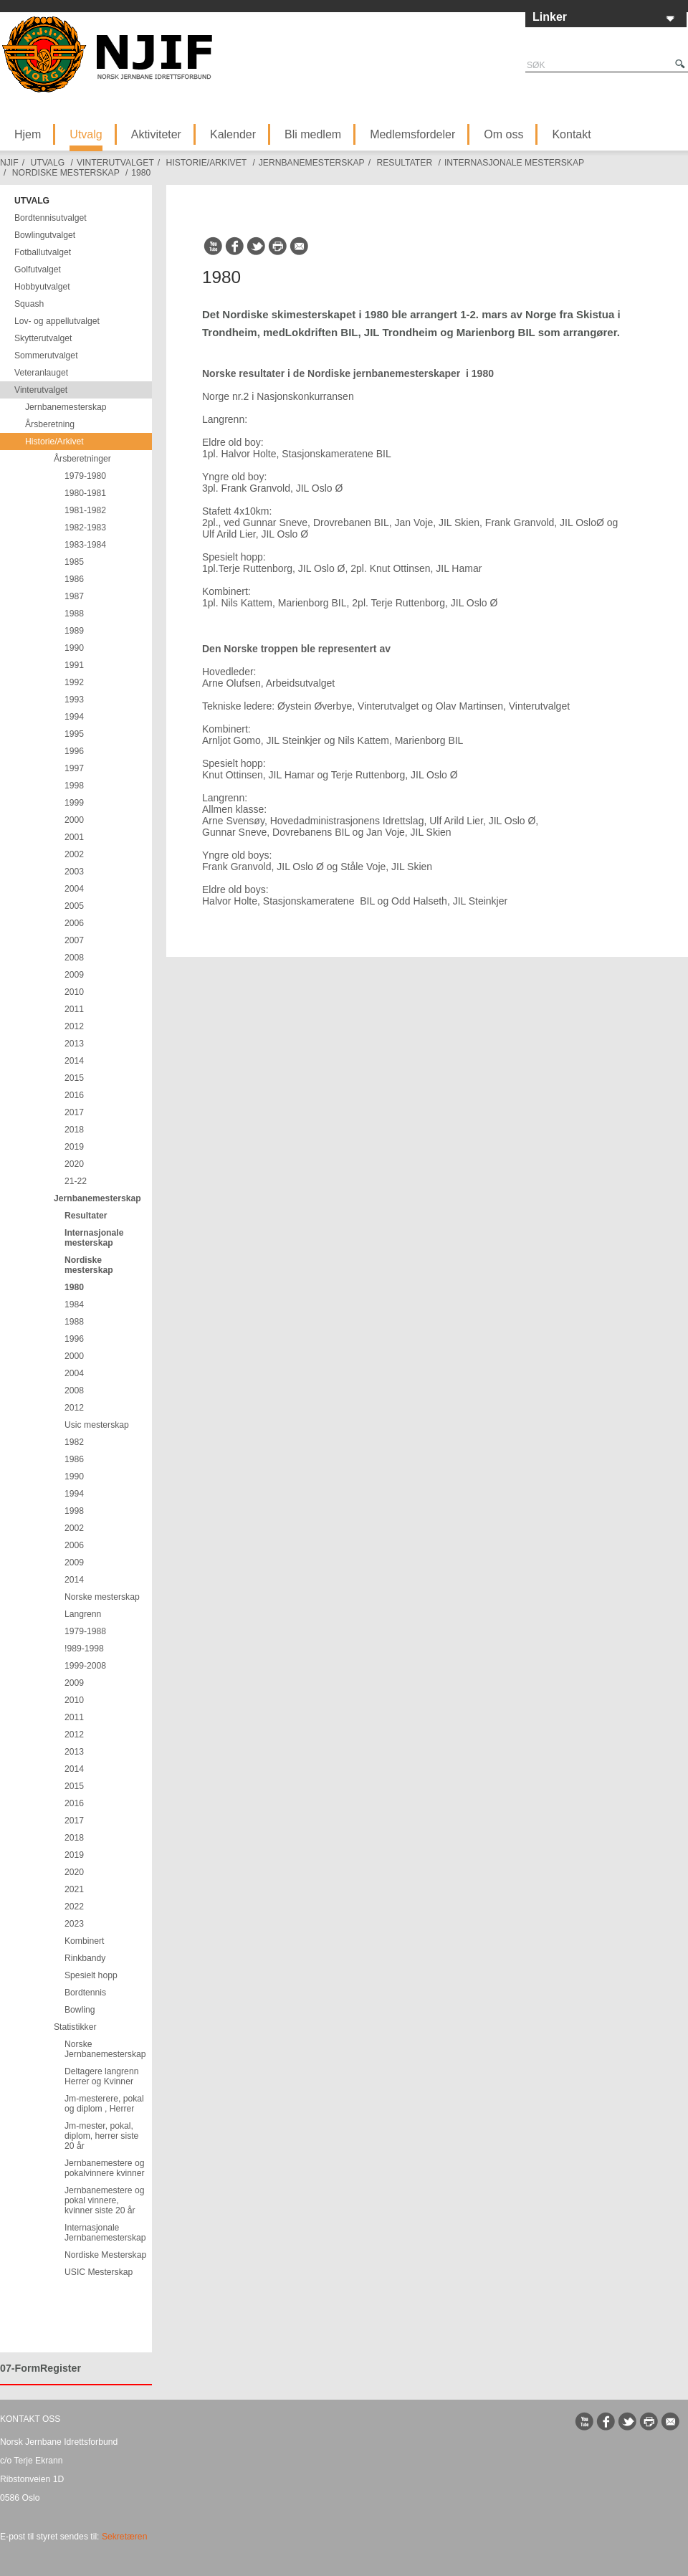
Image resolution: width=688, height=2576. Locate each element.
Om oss (503, 134)
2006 (74, 923)
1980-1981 (85, 493)
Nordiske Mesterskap (105, 2255)
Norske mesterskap (102, 1597)
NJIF (9, 163)
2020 (74, 1164)
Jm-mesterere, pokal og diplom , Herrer (104, 2104)
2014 (74, 1061)
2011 (74, 1009)
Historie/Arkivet (206, 163)
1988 (74, 614)
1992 (74, 682)
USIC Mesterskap (98, 2272)
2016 (74, 1095)
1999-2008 (85, 1666)
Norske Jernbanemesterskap (105, 2049)
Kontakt (571, 134)
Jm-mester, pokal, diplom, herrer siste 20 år (101, 2136)
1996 (74, 751)
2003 (74, 872)
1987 (74, 596)
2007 (74, 940)
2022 (74, 1907)
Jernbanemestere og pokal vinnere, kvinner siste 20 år (104, 2200)
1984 (74, 1304)
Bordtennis (85, 1993)
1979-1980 (85, 476)
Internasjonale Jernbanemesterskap (105, 2233)
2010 (74, 992)
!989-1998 (84, 1649)
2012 (74, 1026)
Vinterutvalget (115, 163)
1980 (140, 173)
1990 (74, 648)
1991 (74, 665)
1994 (74, 717)
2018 (74, 1130)
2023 (74, 1924)
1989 (74, 631)
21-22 (75, 1181)
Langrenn (82, 1614)
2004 (74, 889)
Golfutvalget (37, 269)
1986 (74, 579)
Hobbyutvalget (42, 287)
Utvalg (86, 134)
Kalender (233, 134)
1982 (74, 1442)
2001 (74, 837)
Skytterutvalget (43, 338)
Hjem (27, 134)
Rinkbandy (84, 1958)
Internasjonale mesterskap (514, 163)
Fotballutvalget (42, 252)
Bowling (79, 2010)
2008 (74, 958)
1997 (74, 768)
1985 (74, 562)
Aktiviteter (156, 134)
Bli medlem (313, 134)
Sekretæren (125, 2537)
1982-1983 (85, 528)
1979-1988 (85, 1631)
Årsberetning (50, 424)
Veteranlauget (41, 373)
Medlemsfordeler (412, 134)
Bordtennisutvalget (50, 218)
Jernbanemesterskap (312, 163)
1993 (74, 700)
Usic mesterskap (96, 1425)
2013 (74, 1044)
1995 (74, 734)
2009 (74, 975)
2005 (74, 906)
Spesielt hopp (91, 1975)
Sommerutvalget (46, 355)
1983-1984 (85, 545)
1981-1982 (85, 510)
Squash (29, 304)
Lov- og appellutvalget (57, 321)
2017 (74, 1112)
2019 (74, 1147)
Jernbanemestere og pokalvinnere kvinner (104, 2168)
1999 (74, 803)
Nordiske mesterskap (66, 173)
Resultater (404, 163)
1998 (74, 786)
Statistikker (75, 2027)
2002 (74, 854)
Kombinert (84, 1941)
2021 (74, 1889)
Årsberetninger (82, 459)
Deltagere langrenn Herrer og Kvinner (101, 2076)
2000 (74, 820)
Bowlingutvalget (44, 235)
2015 (74, 1078)
